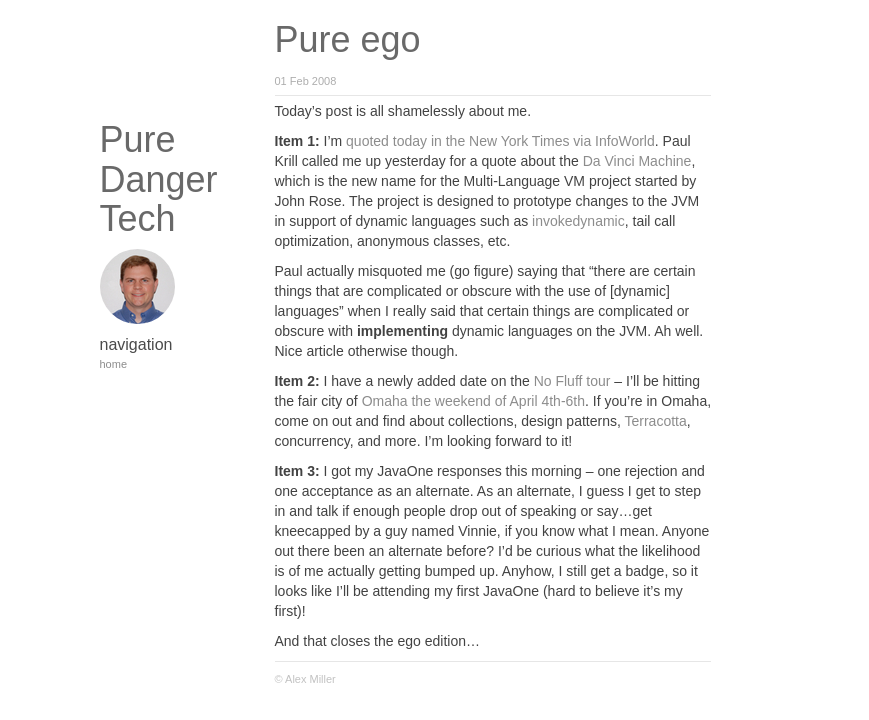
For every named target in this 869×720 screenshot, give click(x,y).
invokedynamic (578, 221)
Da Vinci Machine (637, 161)
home (114, 364)
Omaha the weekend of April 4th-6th (473, 401)
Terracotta (655, 421)
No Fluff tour (572, 381)
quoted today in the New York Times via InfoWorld (500, 141)
